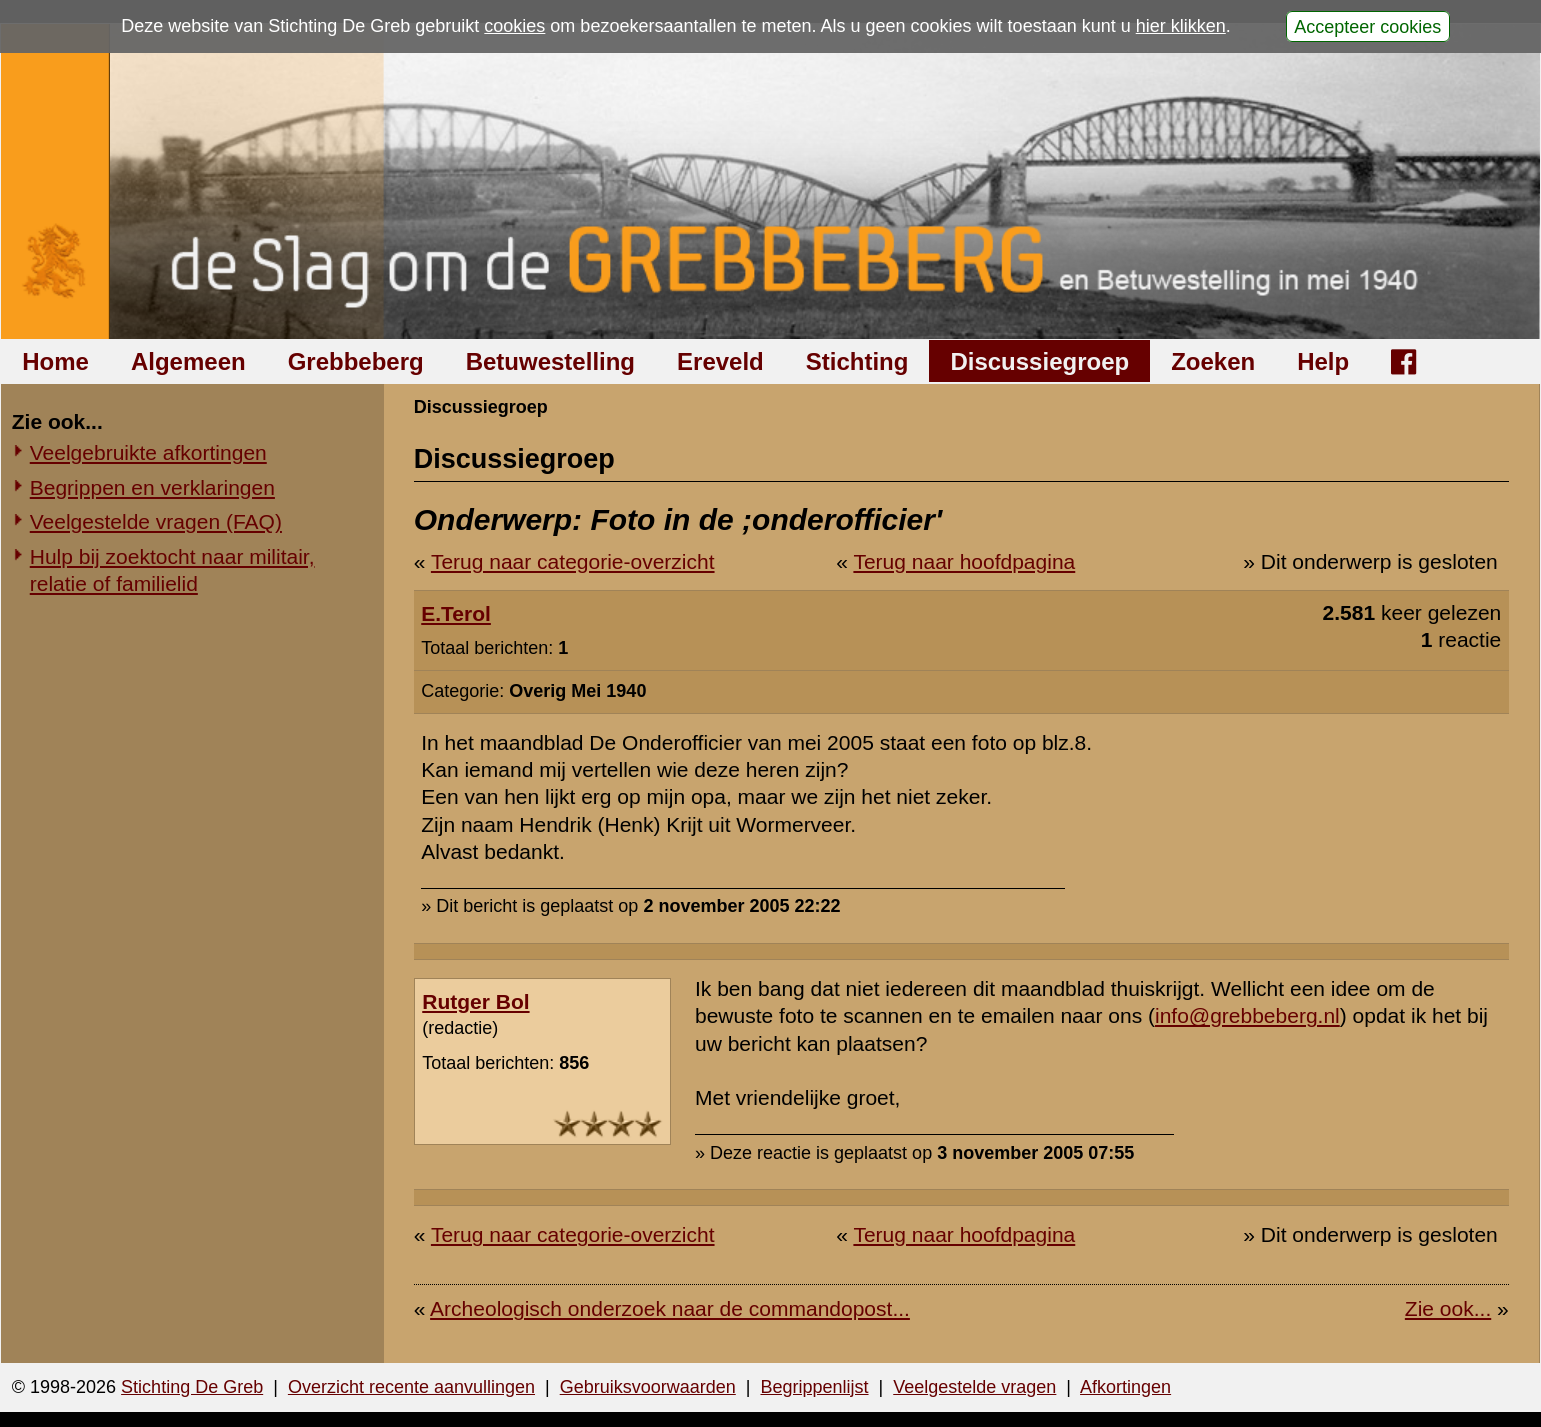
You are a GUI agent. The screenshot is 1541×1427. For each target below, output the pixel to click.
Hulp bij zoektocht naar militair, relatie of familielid (172, 570)
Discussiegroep (1039, 361)
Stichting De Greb (192, 1387)
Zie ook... (1448, 1308)
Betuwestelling (550, 361)
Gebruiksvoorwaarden (648, 1387)
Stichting (857, 361)
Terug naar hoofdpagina (964, 561)
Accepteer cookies (1367, 26)
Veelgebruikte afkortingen (148, 452)
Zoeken (1213, 361)
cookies (514, 26)
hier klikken (1181, 26)
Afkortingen (1125, 1387)
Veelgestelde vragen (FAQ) (156, 521)
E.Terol (456, 613)
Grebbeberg (356, 361)
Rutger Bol (475, 1001)
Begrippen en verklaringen (152, 487)
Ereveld (720, 361)
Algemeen (188, 361)
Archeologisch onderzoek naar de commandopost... (670, 1308)
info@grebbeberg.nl (1247, 1015)
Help (1323, 361)
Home (55, 361)
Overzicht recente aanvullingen (411, 1387)
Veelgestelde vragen (974, 1387)
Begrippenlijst (814, 1387)
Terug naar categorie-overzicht (573, 561)
